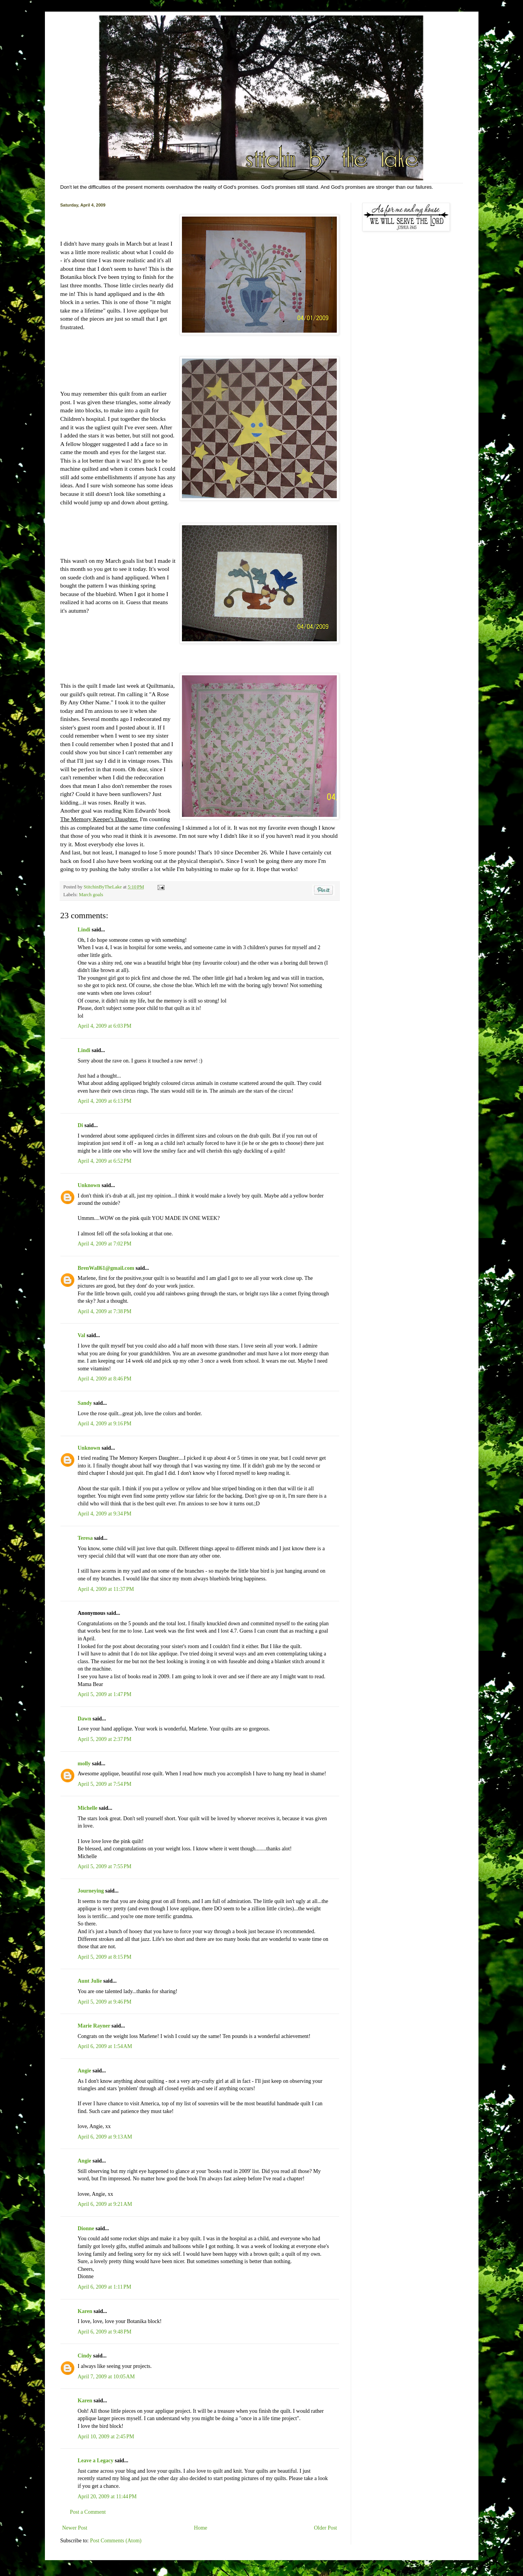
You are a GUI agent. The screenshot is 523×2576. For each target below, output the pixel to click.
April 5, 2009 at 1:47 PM (105, 1694)
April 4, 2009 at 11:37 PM (106, 1589)
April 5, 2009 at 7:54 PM (105, 1784)
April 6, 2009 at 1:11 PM (105, 2287)
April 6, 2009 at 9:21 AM (105, 2204)
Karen (85, 2311)
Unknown (89, 1185)
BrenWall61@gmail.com (106, 1268)
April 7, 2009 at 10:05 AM (106, 2377)
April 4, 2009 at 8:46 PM (105, 1379)
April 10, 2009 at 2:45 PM (106, 2436)
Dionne (86, 2228)
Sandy (85, 1403)
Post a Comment (88, 2512)
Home (200, 2528)
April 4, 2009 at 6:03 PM (105, 1026)
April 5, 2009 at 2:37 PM (105, 1739)
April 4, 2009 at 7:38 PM (105, 1311)
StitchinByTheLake (103, 887)
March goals (91, 894)
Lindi (84, 930)
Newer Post (74, 2528)
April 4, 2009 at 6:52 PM (105, 1161)
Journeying (91, 1891)
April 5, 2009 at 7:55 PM (105, 1866)
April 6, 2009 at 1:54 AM (105, 2046)
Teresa (85, 1538)
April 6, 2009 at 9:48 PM (105, 2332)
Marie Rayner (94, 2026)
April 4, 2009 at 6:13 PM (105, 1101)
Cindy (85, 2356)
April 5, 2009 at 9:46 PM (105, 2002)
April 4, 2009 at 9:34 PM (105, 1514)
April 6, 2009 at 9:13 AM (105, 2137)
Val (82, 1335)
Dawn (84, 1719)
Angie (84, 2071)
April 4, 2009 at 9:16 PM (105, 1423)
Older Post (325, 2528)
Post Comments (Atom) (116, 2541)
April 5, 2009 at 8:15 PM (105, 1957)
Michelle (88, 1808)
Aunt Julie (90, 1981)
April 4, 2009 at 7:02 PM (105, 1244)
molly (84, 1763)
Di (80, 1125)
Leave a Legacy (96, 2460)
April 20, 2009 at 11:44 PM (107, 2496)
